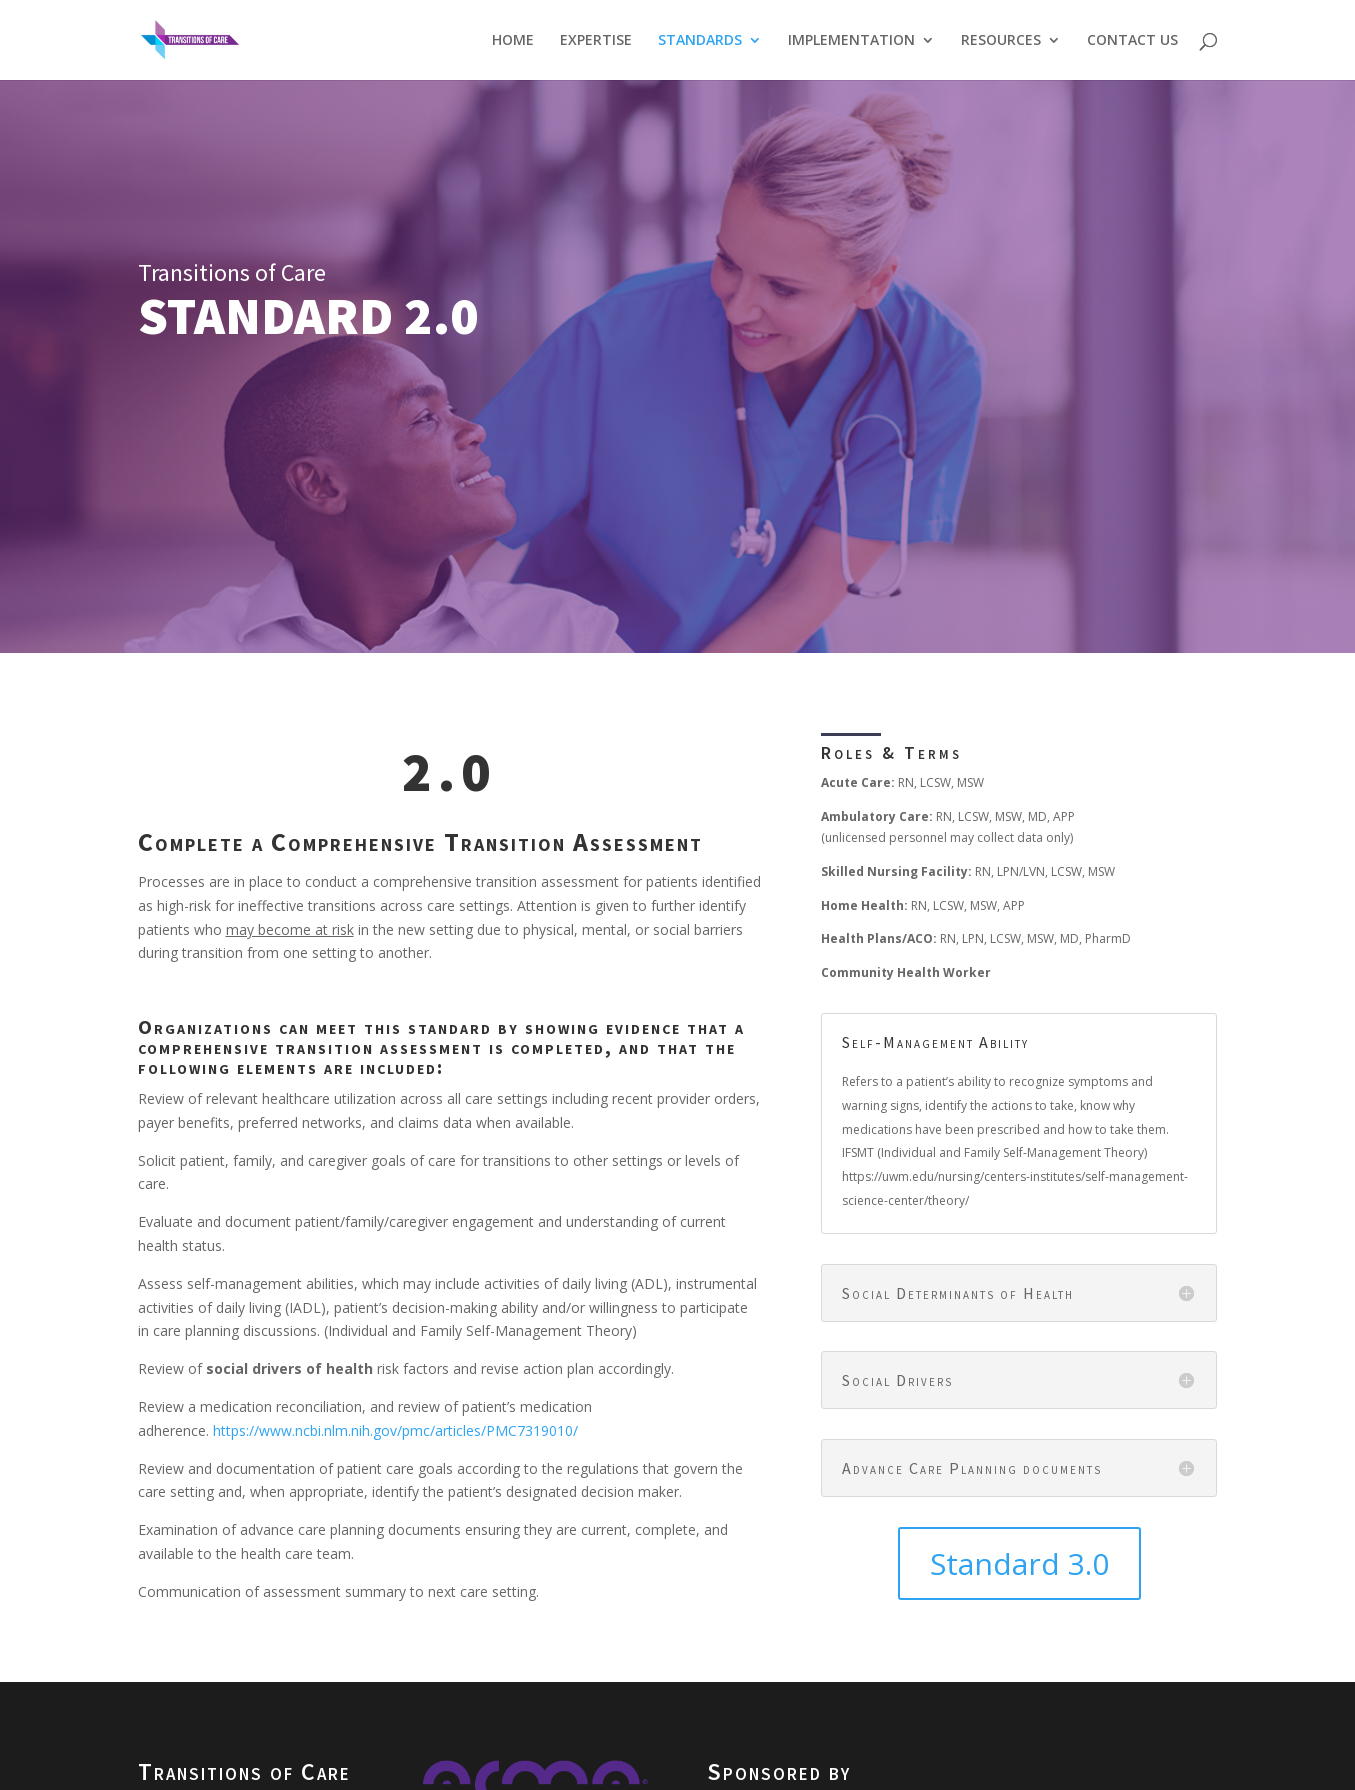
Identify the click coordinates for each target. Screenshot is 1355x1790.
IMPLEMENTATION (851, 41)
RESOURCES (1001, 41)
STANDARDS (700, 41)
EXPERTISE (596, 41)
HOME (513, 41)
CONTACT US (1132, 41)
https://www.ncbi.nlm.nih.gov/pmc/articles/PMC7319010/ (395, 1430)
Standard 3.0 (1019, 1563)
